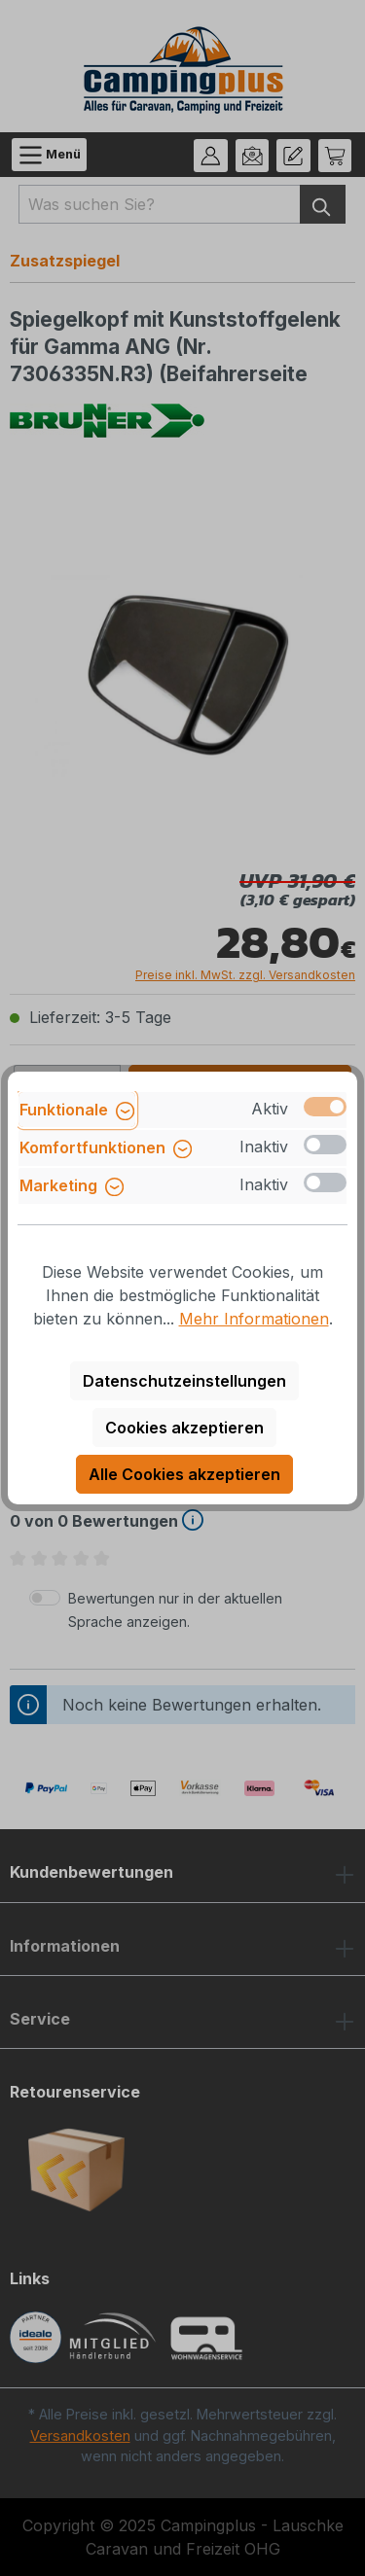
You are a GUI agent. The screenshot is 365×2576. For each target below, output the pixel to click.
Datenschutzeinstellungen (184, 1381)
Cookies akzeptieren (184, 1427)
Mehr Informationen (254, 1318)
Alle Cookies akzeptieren (184, 1474)
